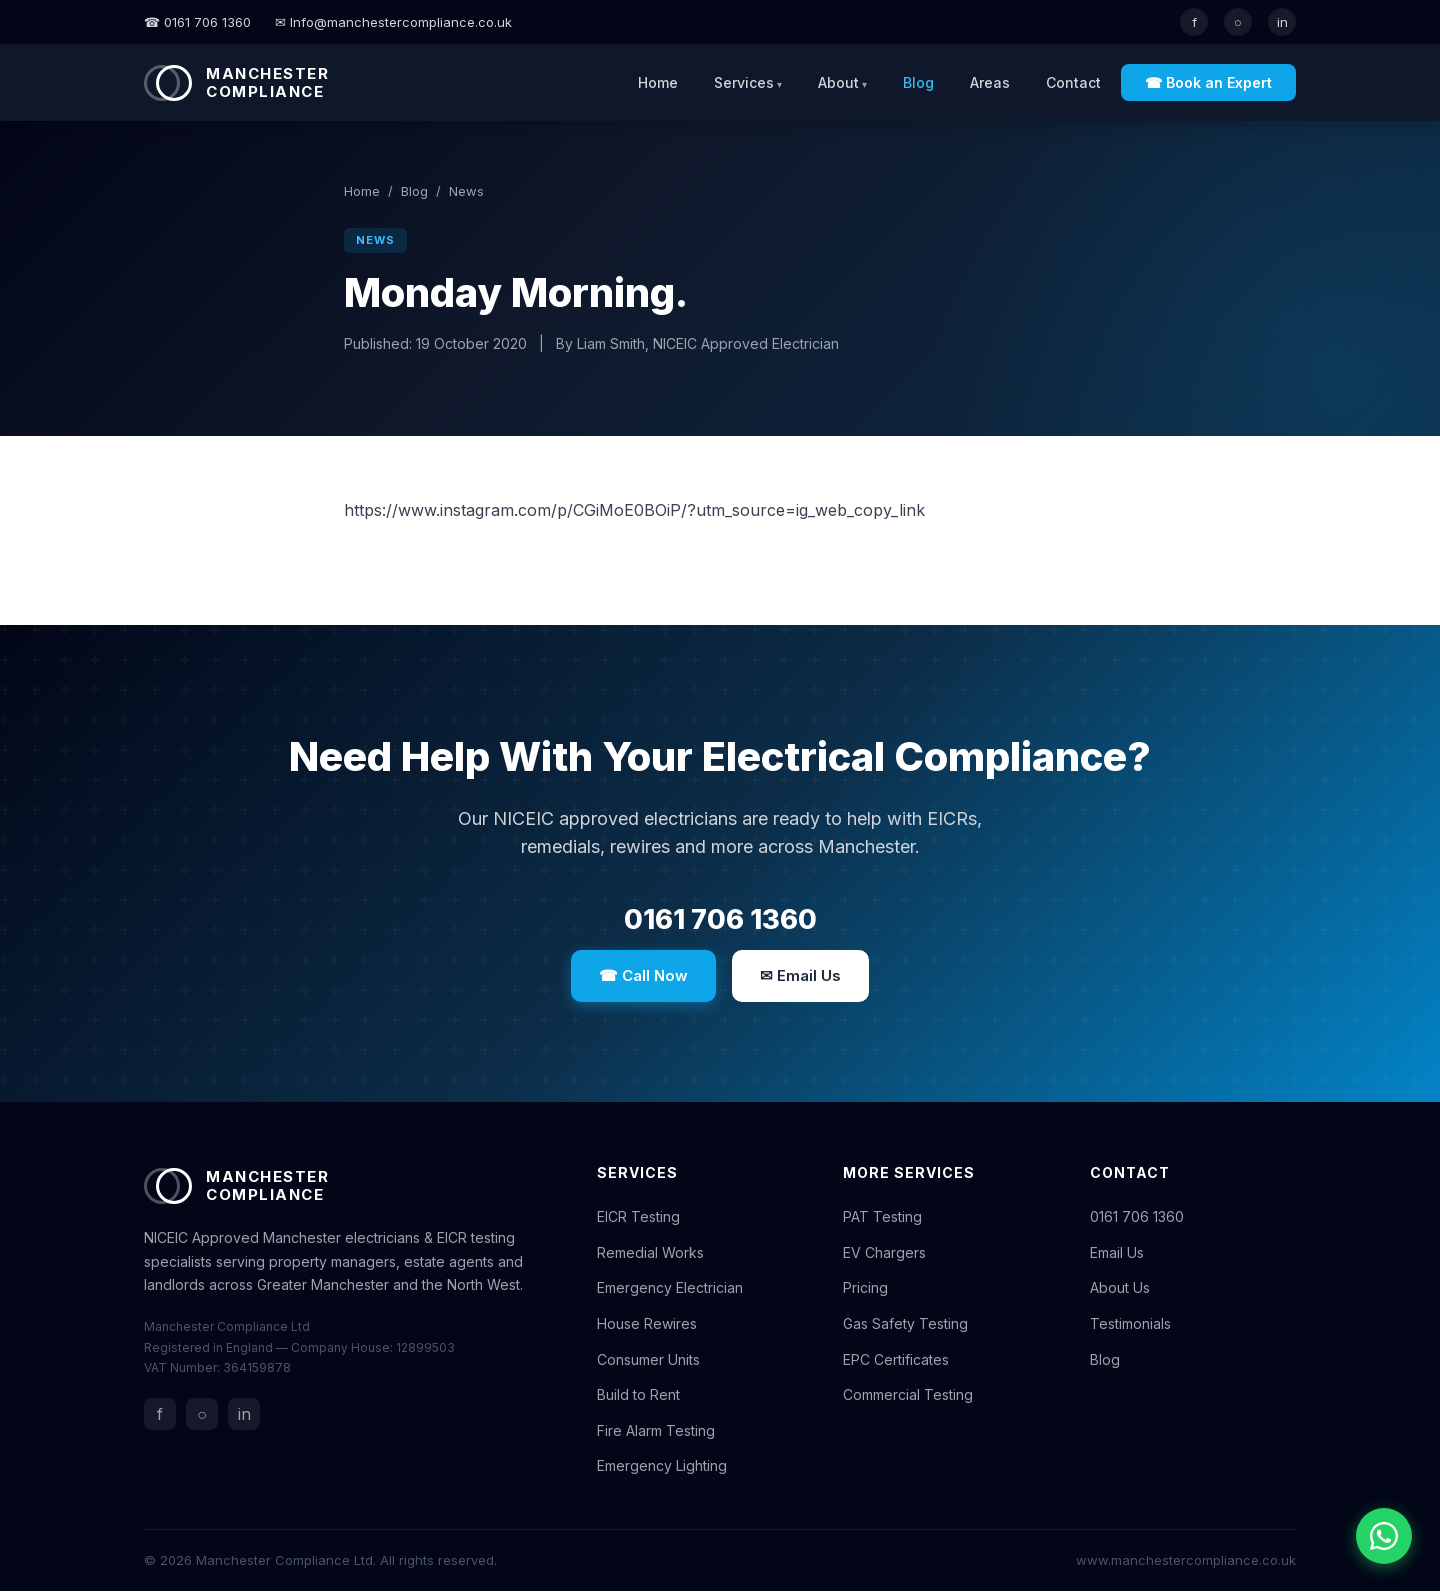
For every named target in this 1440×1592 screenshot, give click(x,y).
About (838, 82)
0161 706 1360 (720, 920)
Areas (990, 82)
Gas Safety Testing (905, 1324)
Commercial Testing (908, 1395)
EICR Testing (638, 1217)
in (1282, 22)
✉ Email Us (800, 976)
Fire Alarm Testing (656, 1431)
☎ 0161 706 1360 (197, 22)
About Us (1120, 1289)
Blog (918, 82)
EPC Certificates (896, 1360)
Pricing (865, 1289)
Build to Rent (638, 1395)
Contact (1073, 82)
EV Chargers (884, 1253)
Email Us (1117, 1253)
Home (658, 82)
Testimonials (1130, 1324)
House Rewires (647, 1324)
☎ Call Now (643, 976)
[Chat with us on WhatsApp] (1384, 1536)
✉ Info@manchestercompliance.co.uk (393, 22)
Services (744, 82)
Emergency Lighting (662, 1467)
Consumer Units (648, 1360)
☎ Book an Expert (1208, 82)
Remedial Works (650, 1253)
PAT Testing (882, 1217)
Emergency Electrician (670, 1289)
